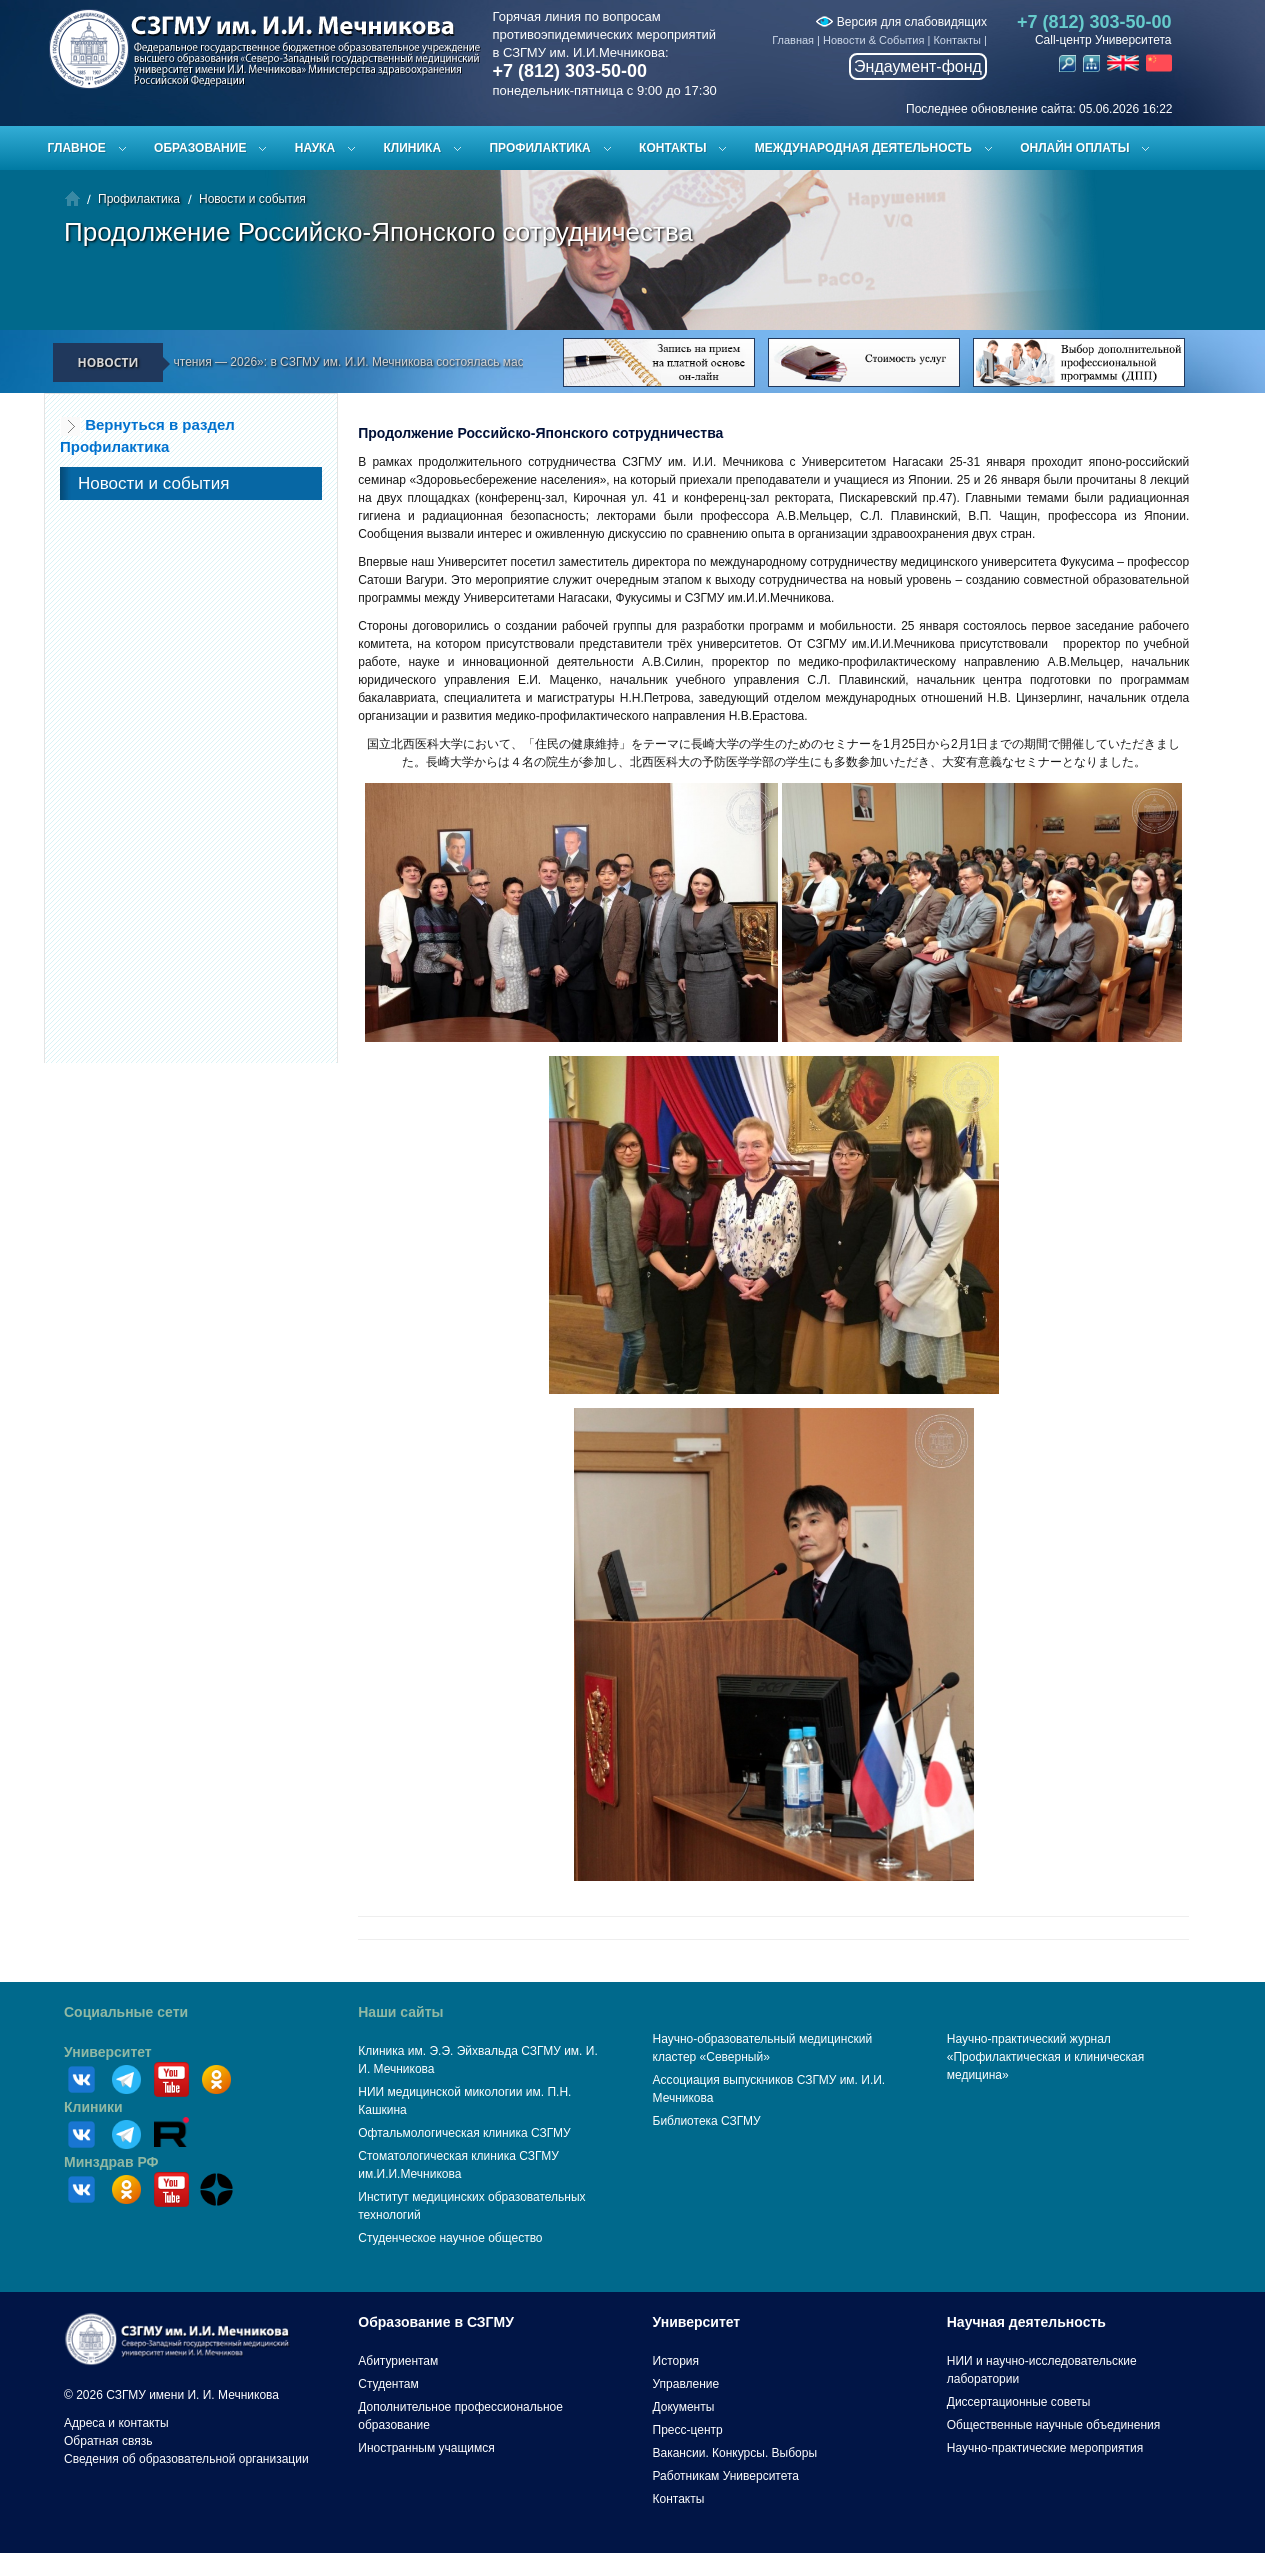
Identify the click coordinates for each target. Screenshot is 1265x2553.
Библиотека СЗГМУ (707, 2121)
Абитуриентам (398, 2361)
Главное (77, 148)
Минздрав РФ (111, 2162)
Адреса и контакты (116, 2423)
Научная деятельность (1026, 2322)
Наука (315, 148)
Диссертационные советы (1019, 2402)
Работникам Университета (726, 2476)
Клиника (412, 148)
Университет (108, 2052)
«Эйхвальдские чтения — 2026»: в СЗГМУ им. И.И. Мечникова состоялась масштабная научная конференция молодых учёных (454, 362)
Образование (200, 148)
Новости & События (873, 40)
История (676, 2361)
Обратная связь (108, 2441)
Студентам (388, 2384)
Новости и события (252, 199)
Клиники (93, 2107)
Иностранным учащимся (426, 2448)
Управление (686, 2384)
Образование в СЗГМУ (436, 2322)
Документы (684, 2407)
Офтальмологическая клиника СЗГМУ (464, 2133)
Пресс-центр (688, 2430)
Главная (793, 40)
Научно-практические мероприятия (1045, 2448)
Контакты (957, 40)
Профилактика (539, 148)
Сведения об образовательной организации (186, 2459)
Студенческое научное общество (450, 2238)
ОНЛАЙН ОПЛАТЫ (1074, 148)
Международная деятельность (863, 148)
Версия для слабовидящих (901, 22)
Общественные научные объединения (1054, 2425)
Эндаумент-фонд (918, 66)
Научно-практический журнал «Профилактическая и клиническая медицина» (1046, 2057)
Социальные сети (126, 2012)
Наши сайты (400, 2012)
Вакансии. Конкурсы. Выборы (735, 2453)
